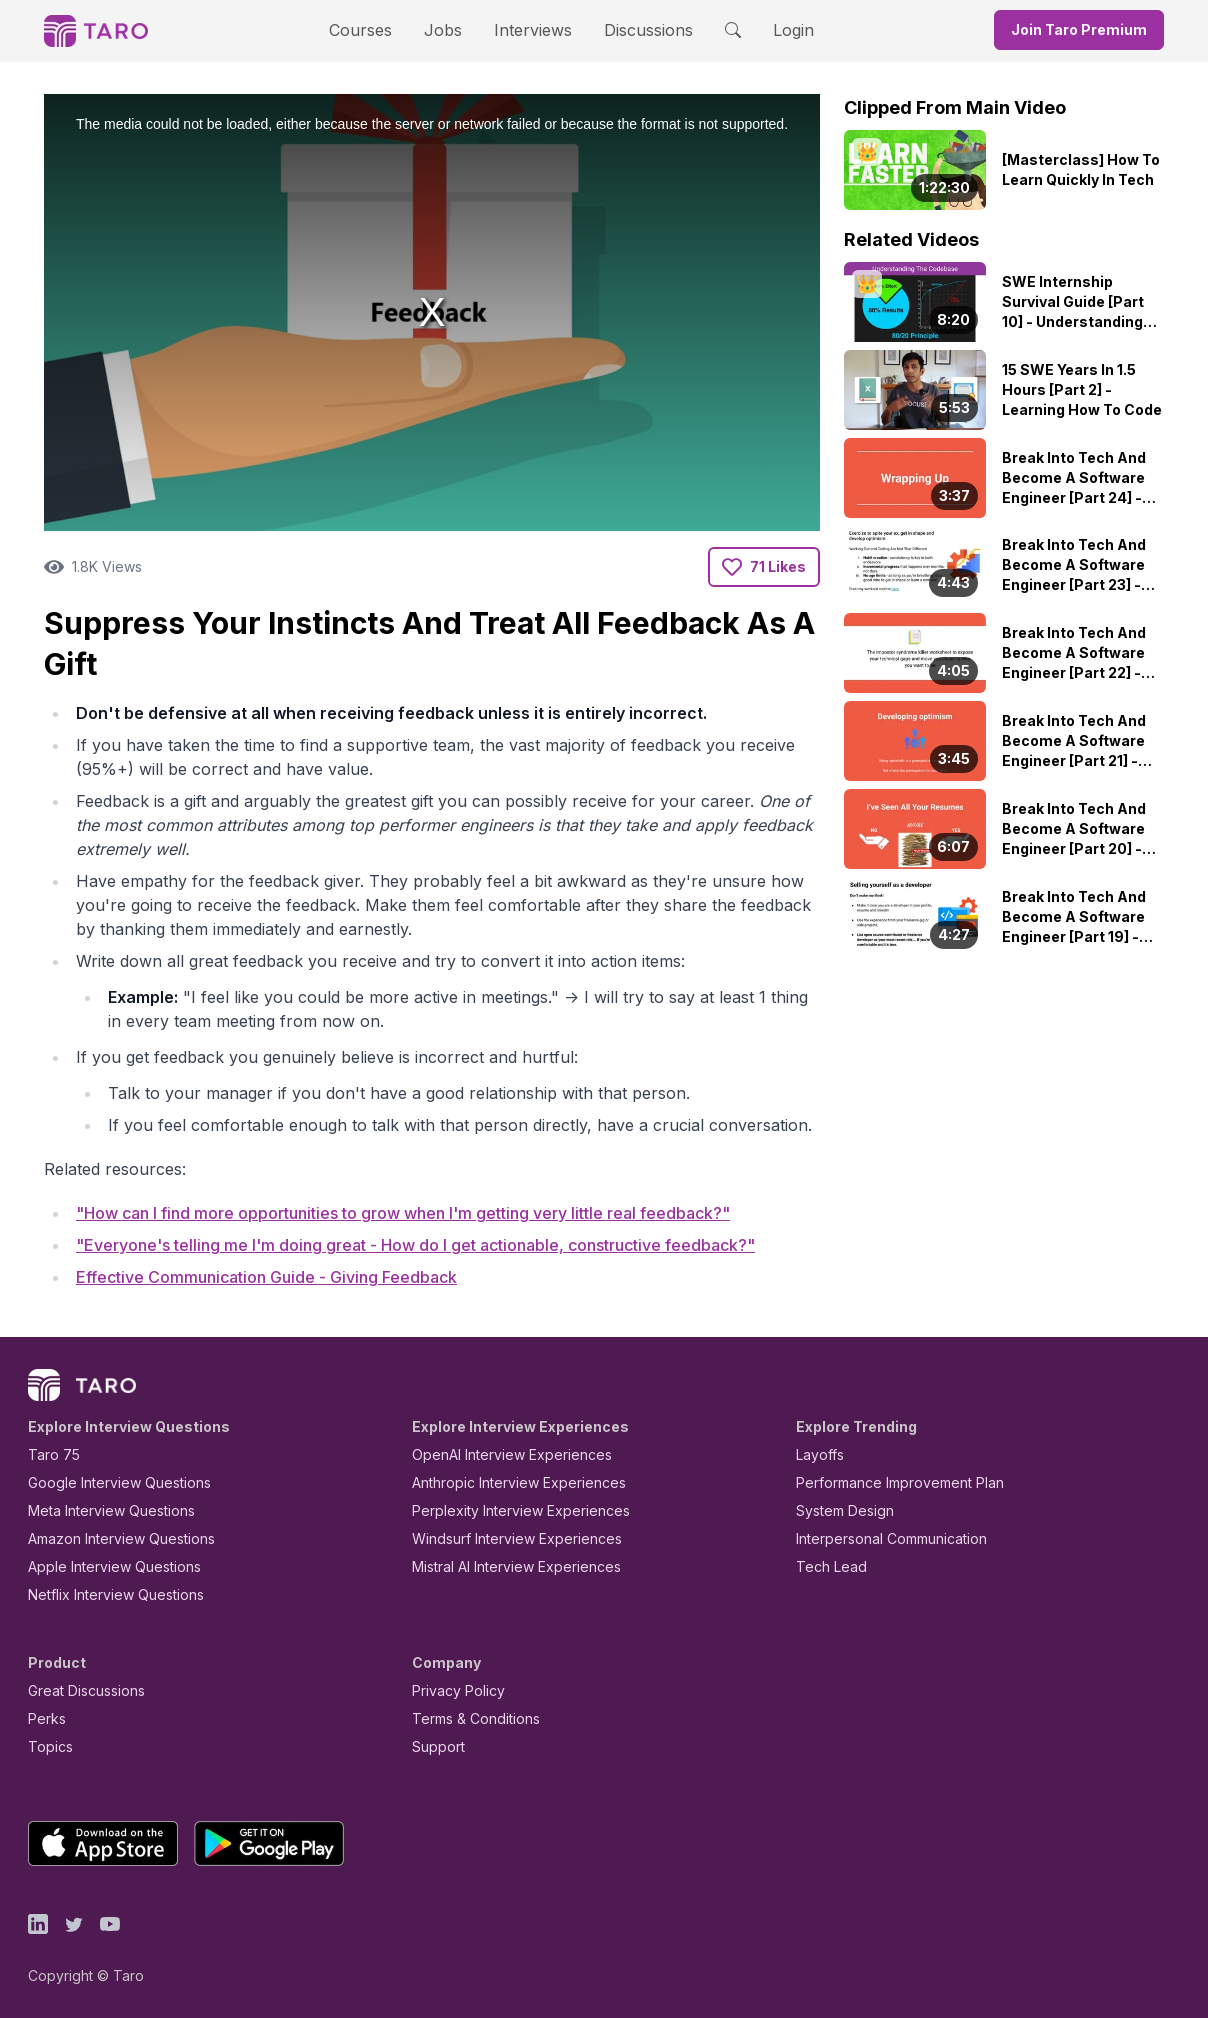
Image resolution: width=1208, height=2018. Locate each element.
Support (438, 1746)
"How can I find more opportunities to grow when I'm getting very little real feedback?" (403, 1213)
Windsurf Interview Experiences (517, 1538)
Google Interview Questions (119, 1482)
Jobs (443, 30)
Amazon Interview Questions (121, 1538)
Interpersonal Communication (891, 1538)
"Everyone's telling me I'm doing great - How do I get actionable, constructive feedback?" (415, 1245)
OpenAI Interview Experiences (512, 1454)
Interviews (533, 30)
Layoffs (820, 1454)
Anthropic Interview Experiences (519, 1482)
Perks (47, 1718)
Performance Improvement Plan (900, 1482)
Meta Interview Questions (111, 1510)
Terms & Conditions (476, 1718)
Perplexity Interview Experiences (521, 1510)
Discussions (648, 30)
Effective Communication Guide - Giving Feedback (266, 1277)
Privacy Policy (458, 1690)
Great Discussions (86, 1690)
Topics (50, 1746)
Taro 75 (54, 1454)
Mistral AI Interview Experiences (516, 1566)
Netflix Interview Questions (116, 1594)
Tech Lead (831, 1566)
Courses (360, 30)
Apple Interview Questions (114, 1566)
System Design (845, 1510)
